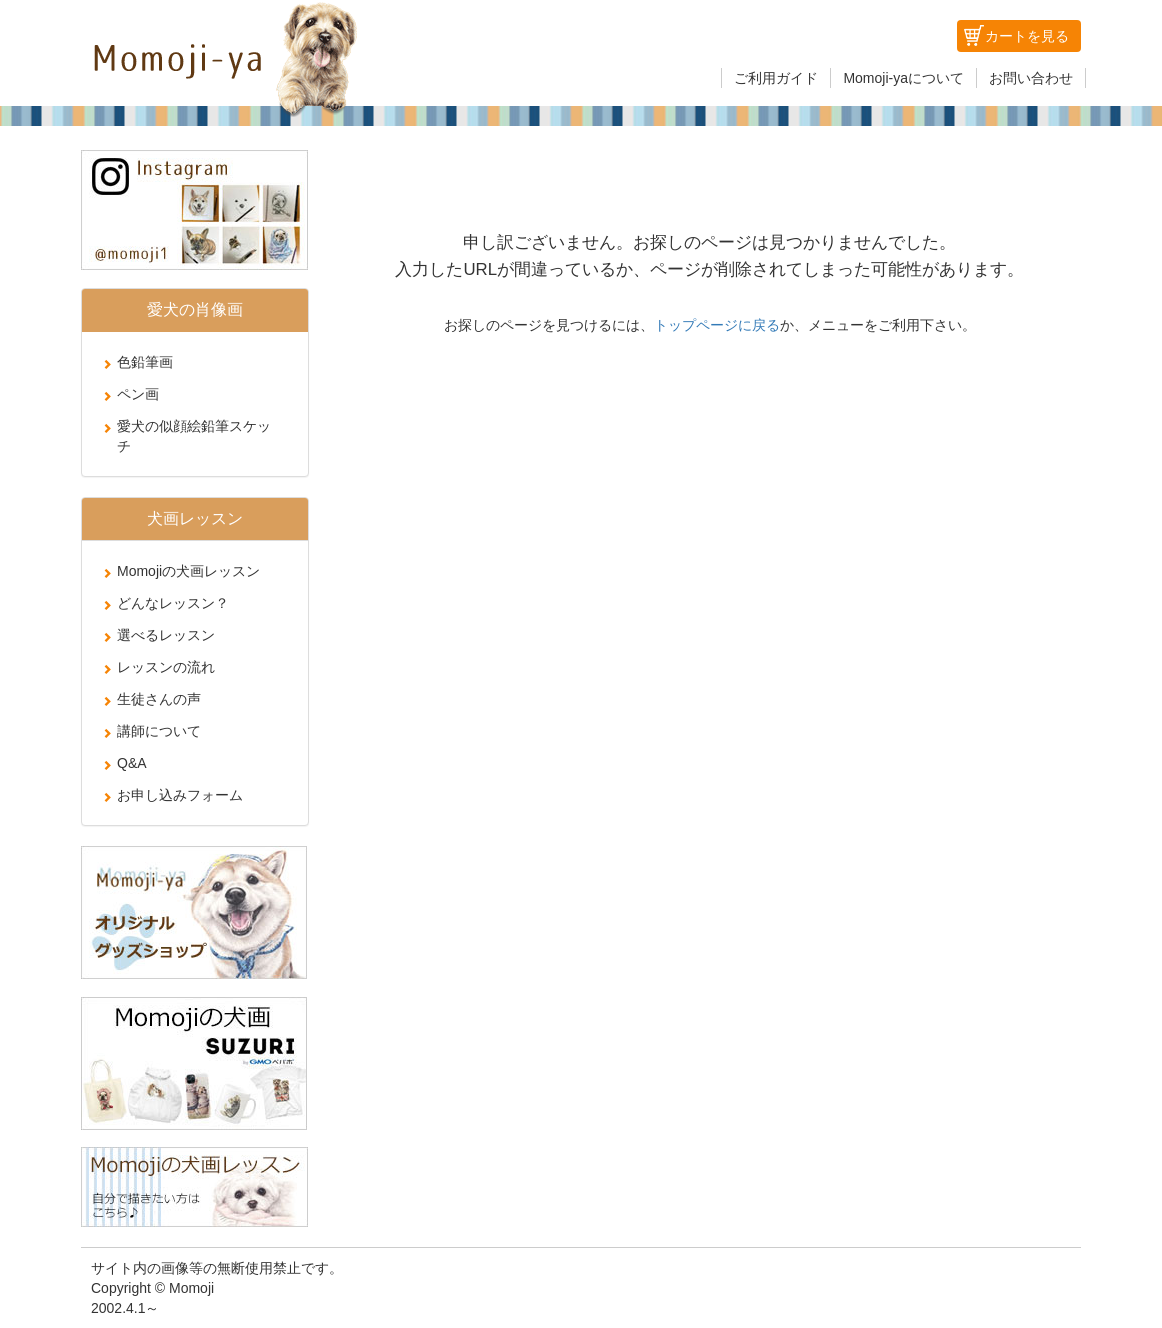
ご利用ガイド (776, 78)
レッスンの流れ (166, 667)
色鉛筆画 (145, 362)
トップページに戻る (717, 325)
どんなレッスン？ (173, 603)
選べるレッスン (166, 635)
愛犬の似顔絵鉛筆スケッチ (194, 436)
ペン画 (138, 394)
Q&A (132, 763)
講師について (159, 731)
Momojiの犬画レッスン (188, 571)
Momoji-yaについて (903, 78)
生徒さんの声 (159, 699)
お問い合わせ (1031, 78)
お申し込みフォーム (180, 795)
